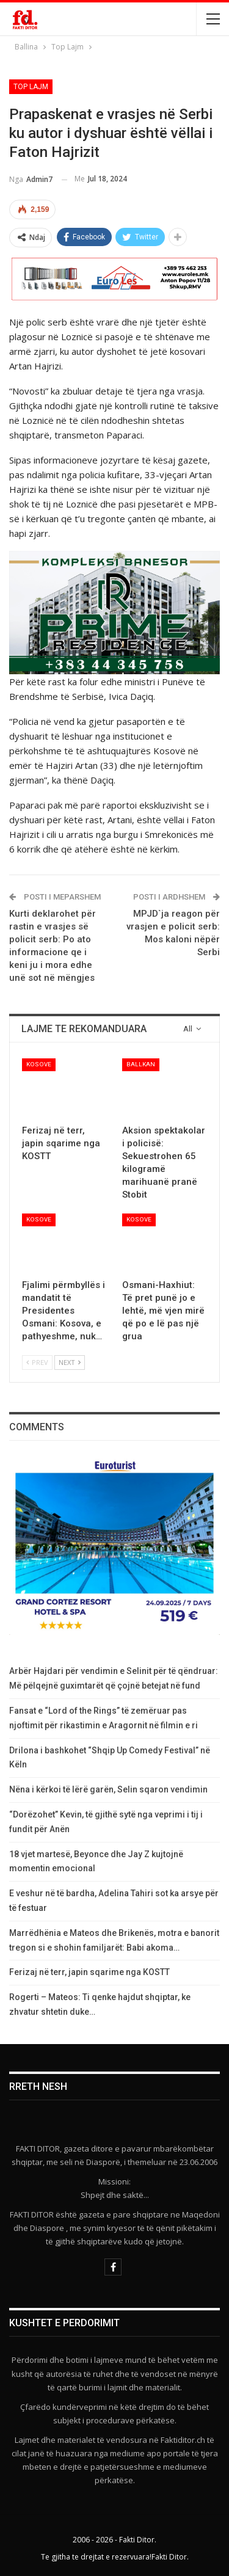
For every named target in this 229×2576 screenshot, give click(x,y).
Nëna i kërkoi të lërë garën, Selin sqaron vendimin (108, 1789)
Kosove (38, 1064)
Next (70, 1362)
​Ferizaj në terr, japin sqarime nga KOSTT (89, 1972)
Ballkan (140, 1064)
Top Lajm (30, 86)
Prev (37, 1362)
